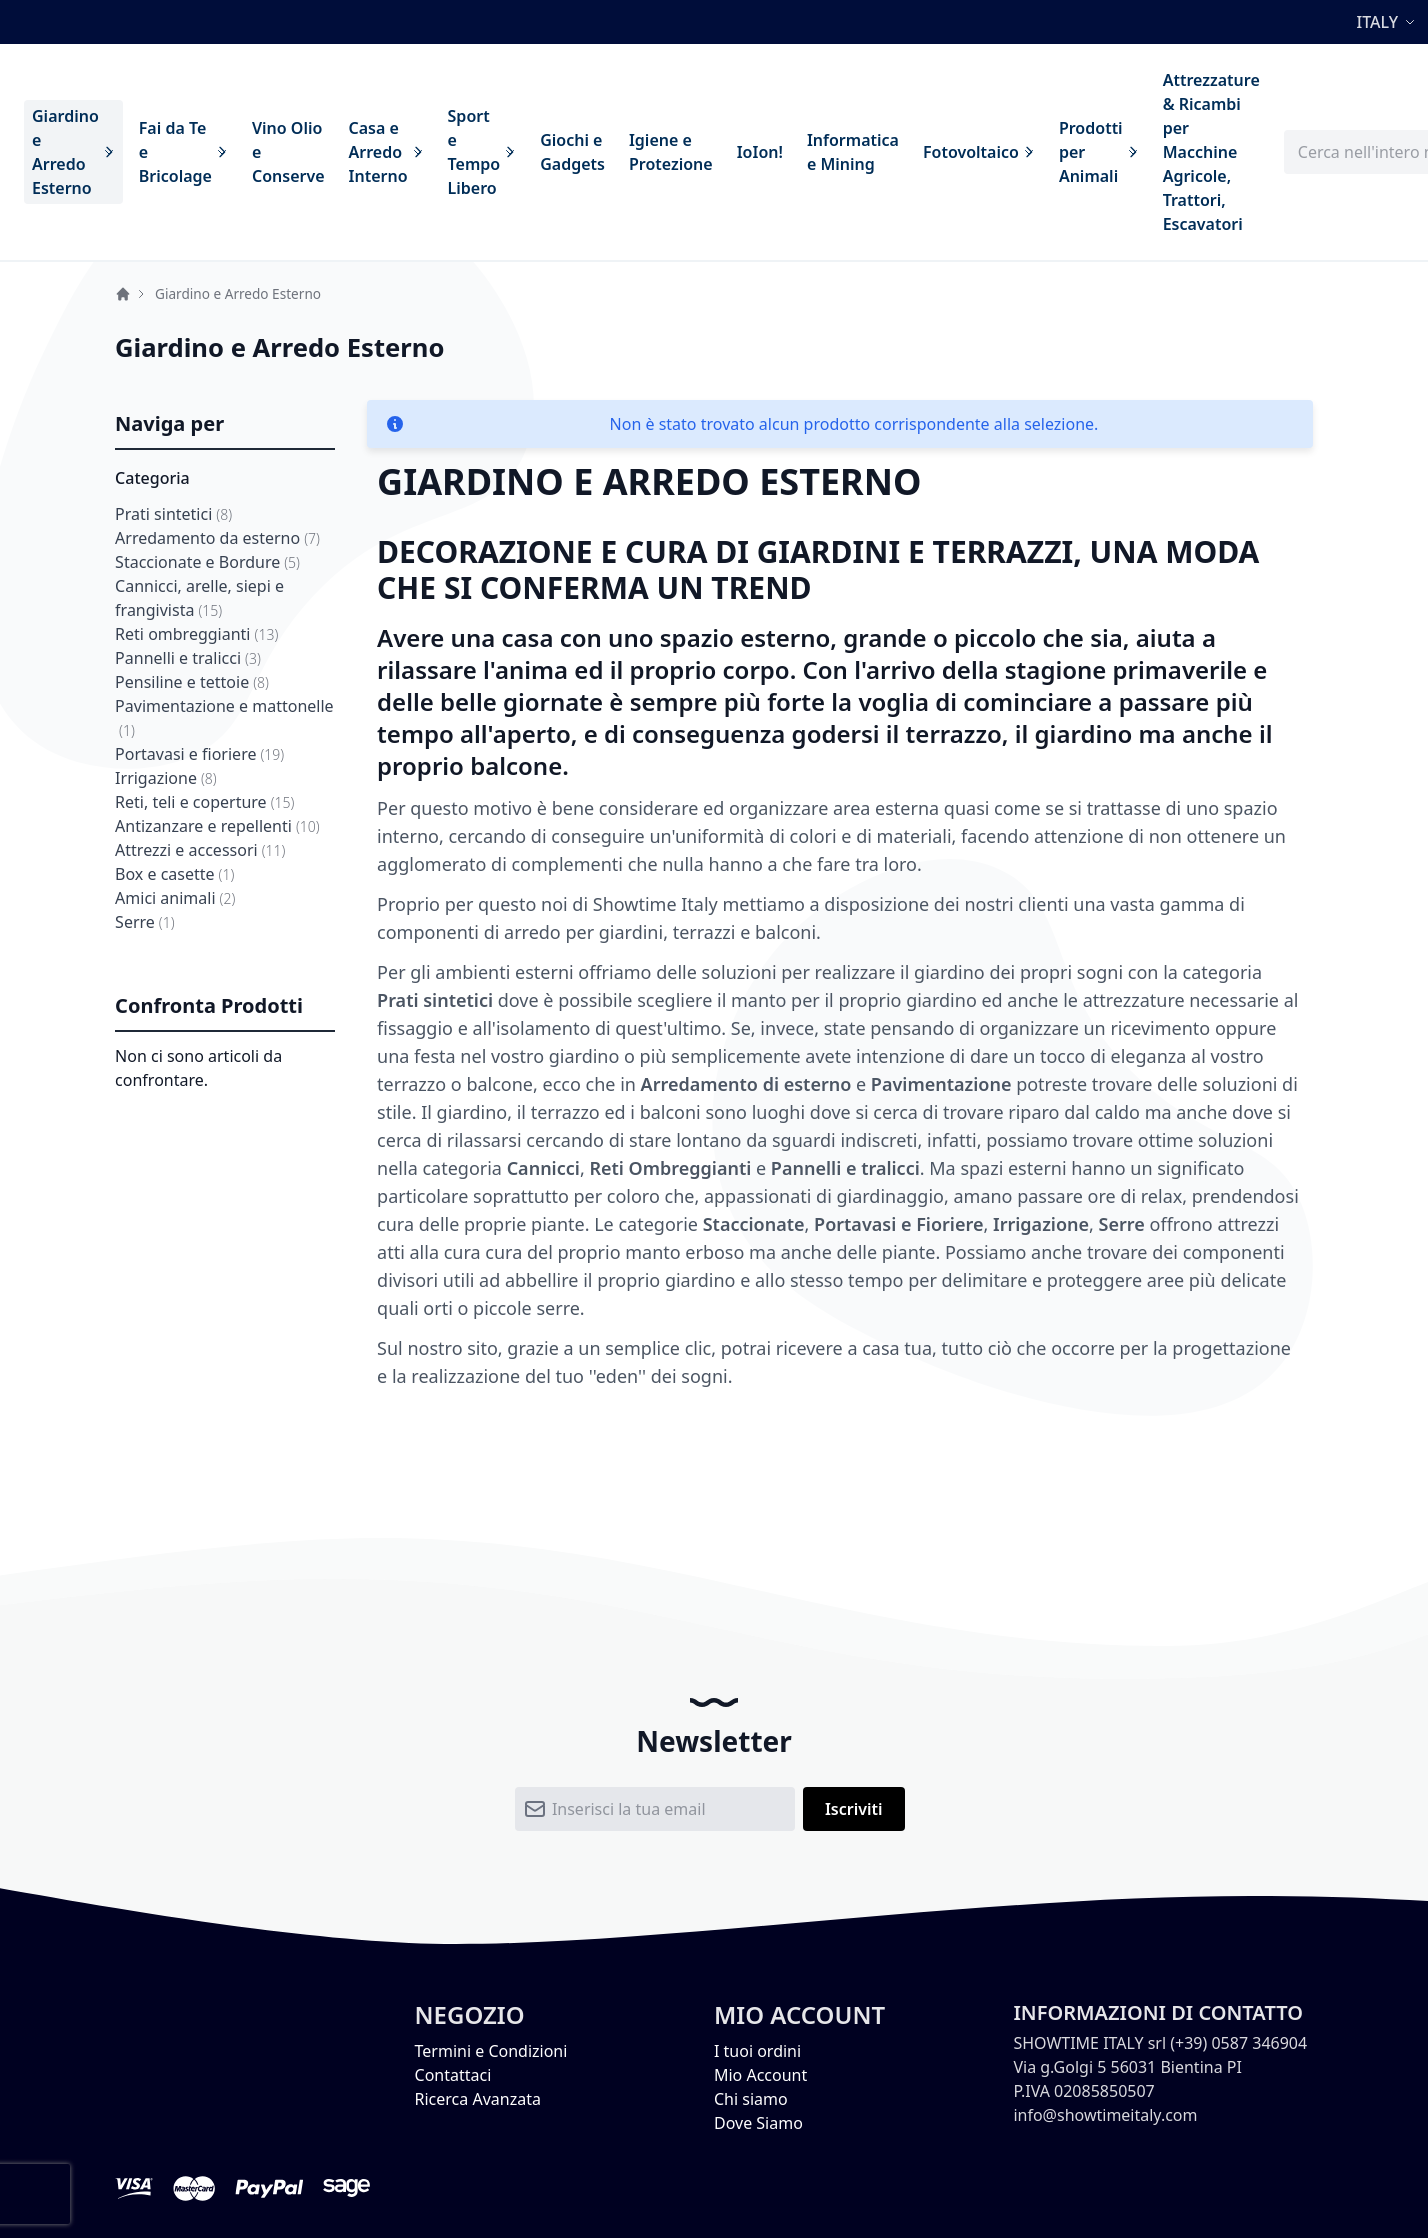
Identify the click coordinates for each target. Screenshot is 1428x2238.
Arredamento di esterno (746, 1084)
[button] (1388, 22)
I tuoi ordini (757, 2051)
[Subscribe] (854, 1809)
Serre (145, 922)
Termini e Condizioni (491, 2051)
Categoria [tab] (152, 478)
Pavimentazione (941, 1084)
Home (123, 294)
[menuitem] (73, 152)
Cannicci (543, 1168)
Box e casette (174, 874)
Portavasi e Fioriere (898, 1224)
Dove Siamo (758, 2123)
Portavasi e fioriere (199, 754)
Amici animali (175, 898)
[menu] (646, 152)
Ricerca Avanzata (478, 2099)
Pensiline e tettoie (192, 682)
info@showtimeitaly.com (1105, 2115)
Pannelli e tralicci (188, 658)
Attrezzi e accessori (200, 850)
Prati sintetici (173, 514)
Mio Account (760, 2075)
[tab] (225, 425)
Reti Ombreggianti (670, 1168)
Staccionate (754, 1224)
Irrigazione (166, 778)
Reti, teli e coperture (204, 802)
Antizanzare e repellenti (217, 826)
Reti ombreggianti (196, 634)
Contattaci (453, 2075)
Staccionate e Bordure (207, 562)
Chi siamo (751, 2099)
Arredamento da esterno (217, 538)
